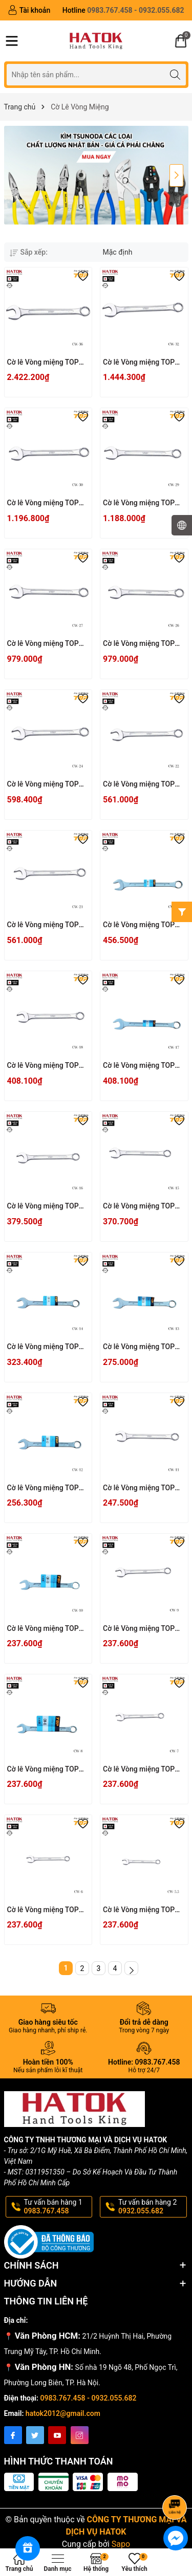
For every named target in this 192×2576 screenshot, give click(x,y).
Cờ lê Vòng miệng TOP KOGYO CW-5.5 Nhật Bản (143, 1910)
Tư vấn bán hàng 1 (57, 2206)
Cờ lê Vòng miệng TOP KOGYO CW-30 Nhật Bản (46, 503)
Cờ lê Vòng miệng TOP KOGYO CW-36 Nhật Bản (46, 363)
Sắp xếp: (29, 252)
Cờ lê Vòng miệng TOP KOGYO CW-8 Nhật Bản (44, 1770)
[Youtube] (57, 2435)
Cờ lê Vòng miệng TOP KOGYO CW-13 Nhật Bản (142, 1347)
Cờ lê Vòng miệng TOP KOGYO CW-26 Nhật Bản (142, 644)
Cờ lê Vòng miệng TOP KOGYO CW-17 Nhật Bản (142, 1066)
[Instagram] (80, 2435)
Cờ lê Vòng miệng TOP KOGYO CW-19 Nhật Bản (142, 925)
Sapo (121, 2544)
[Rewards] (27, 2548)
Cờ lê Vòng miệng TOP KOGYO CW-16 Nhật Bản (46, 1207)
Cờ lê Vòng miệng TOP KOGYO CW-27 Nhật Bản (46, 644)
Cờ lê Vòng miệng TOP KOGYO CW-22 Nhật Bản (142, 785)
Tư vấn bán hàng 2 (151, 2206)
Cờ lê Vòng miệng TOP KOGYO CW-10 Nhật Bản (46, 1629)
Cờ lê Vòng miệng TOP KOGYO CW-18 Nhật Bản (46, 1066)
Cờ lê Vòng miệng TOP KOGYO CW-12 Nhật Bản (46, 1488)
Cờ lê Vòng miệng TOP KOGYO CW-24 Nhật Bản (46, 785)
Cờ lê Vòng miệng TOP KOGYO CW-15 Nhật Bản (142, 1207)
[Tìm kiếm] (175, 74)
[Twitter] (35, 2435)
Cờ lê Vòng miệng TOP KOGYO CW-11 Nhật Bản (142, 1488)
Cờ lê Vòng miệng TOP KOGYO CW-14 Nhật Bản (46, 1347)
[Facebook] (13, 2435)
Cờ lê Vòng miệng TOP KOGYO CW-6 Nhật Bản (44, 1910)
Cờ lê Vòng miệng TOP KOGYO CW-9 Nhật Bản (140, 1629)
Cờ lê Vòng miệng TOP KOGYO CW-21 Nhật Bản (46, 925)
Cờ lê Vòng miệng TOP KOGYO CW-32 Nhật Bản (142, 363)
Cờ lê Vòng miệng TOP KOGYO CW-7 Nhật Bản (140, 1770)
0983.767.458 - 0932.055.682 (88, 2398)
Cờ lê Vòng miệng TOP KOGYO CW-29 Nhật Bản (142, 503)
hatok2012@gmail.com (63, 2413)
